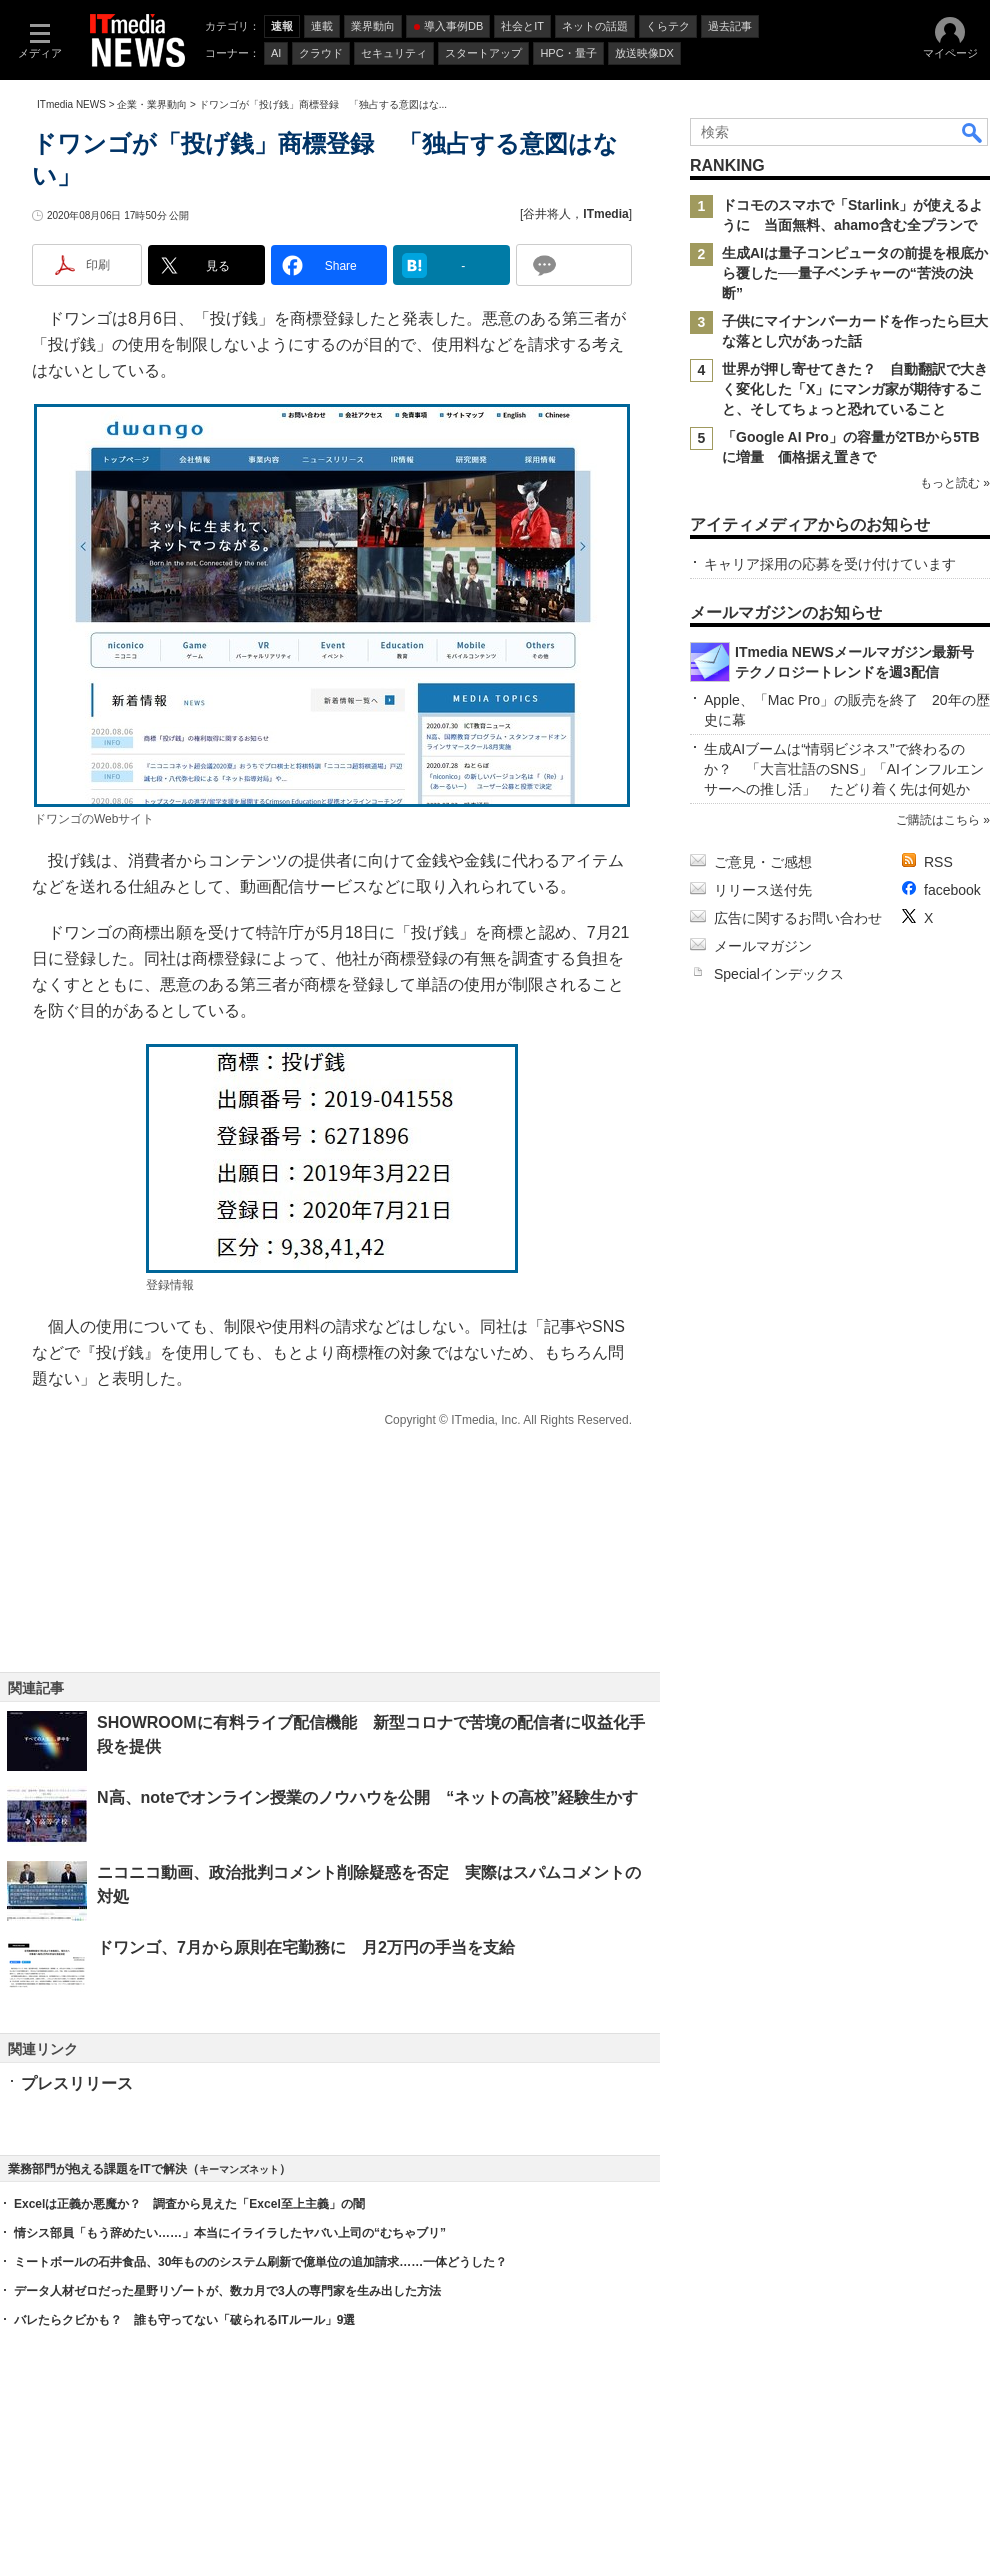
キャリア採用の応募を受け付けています (830, 564)
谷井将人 (547, 214)
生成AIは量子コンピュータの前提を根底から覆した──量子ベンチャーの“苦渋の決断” (855, 273)
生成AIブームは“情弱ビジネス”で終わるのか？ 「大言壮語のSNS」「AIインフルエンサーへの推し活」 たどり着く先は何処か (844, 769)
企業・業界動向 (152, 104)
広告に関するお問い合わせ (798, 918)
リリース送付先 (763, 890)
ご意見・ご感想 (763, 862)
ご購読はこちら (938, 820)
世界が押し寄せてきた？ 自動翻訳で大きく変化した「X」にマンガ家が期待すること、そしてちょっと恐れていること (855, 389)
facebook (952, 890)
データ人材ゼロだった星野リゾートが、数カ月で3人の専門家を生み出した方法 (227, 2291)
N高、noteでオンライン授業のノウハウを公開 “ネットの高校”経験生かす (367, 1797)
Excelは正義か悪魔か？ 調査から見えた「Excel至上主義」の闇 (189, 2204)
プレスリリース (77, 2083)
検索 (973, 132)
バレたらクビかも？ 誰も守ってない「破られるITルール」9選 (184, 2320)
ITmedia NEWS (71, 104)
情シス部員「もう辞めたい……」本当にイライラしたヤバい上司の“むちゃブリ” (230, 2233)
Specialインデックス (779, 974)
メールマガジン (763, 946)
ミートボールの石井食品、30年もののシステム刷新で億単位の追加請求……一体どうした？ (260, 2262)
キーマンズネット (239, 2169)
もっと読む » (955, 483)
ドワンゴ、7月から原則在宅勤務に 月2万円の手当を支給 (306, 1947)
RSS (938, 862)
